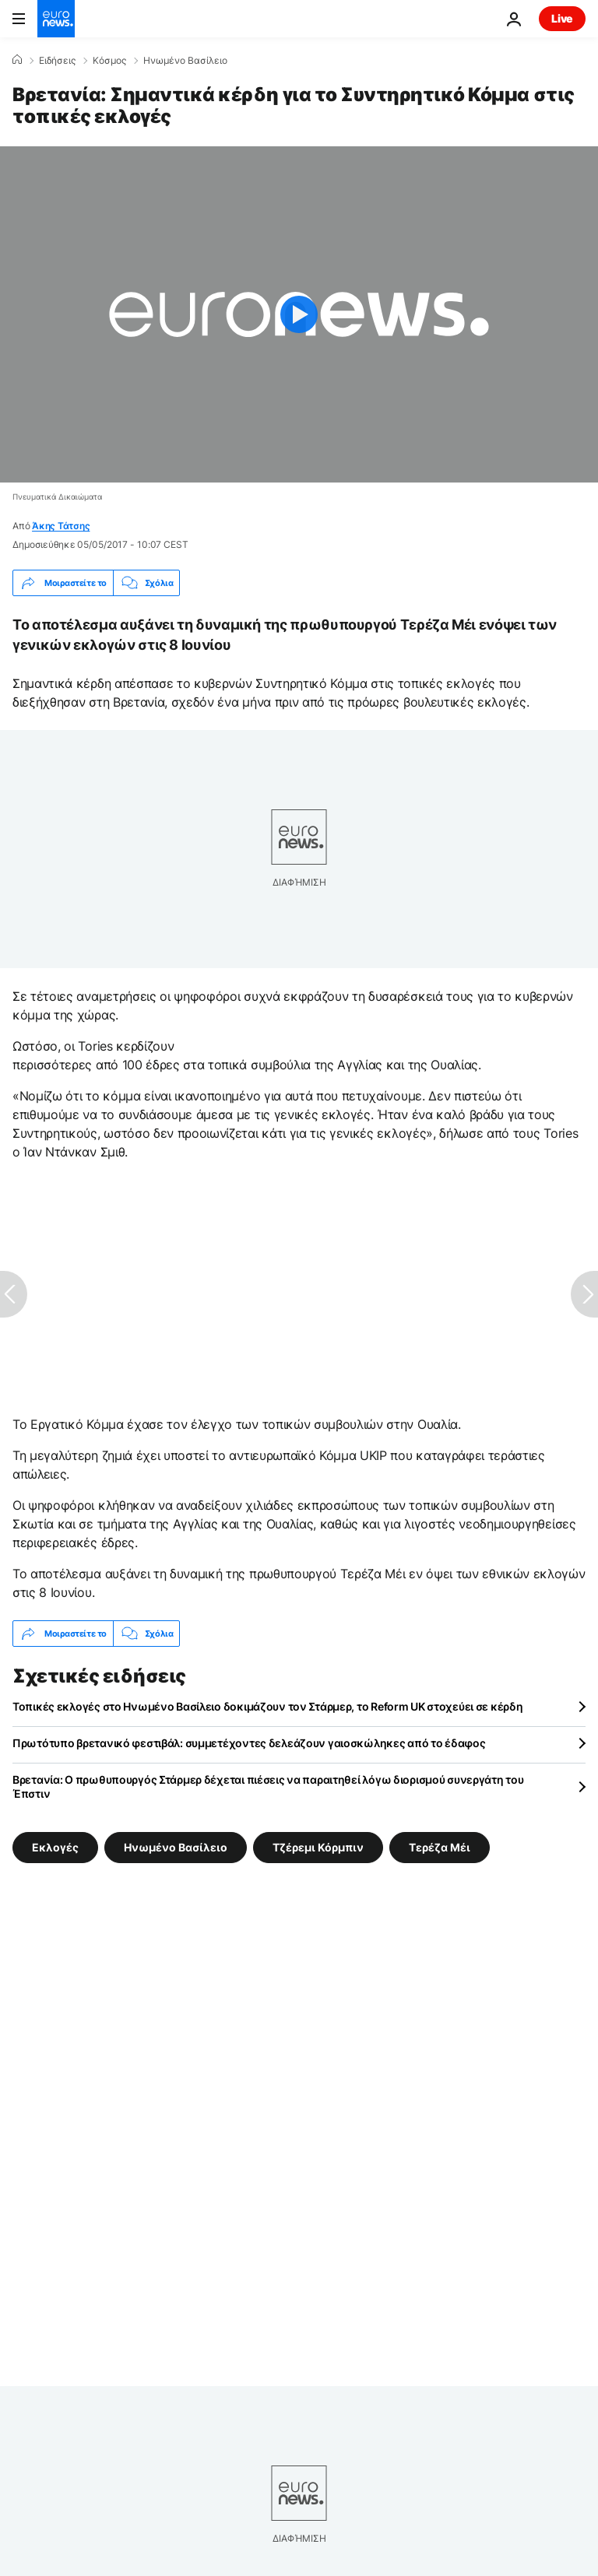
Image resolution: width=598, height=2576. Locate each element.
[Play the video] (299, 314)
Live (562, 18)
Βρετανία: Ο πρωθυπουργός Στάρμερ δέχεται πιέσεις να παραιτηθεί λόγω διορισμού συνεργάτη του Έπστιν (268, 1786)
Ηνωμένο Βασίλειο (185, 60)
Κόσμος (109, 60)
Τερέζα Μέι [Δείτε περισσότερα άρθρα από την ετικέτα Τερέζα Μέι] (439, 1847)
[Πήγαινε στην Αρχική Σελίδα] (56, 18)
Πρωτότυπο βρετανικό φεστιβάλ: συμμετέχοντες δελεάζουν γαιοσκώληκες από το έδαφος (249, 1743)
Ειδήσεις (57, 60)
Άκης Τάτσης (61, 526)
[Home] (17, 59)
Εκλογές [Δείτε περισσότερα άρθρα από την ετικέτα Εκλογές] (55, 1847)
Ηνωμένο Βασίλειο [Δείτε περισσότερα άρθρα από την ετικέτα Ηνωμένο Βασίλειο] (175, 1847)
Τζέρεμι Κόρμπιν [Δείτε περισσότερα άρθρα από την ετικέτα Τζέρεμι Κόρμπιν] (318, 1847)
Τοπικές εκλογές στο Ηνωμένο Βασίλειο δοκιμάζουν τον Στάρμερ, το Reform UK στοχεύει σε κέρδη (267, 1706)
